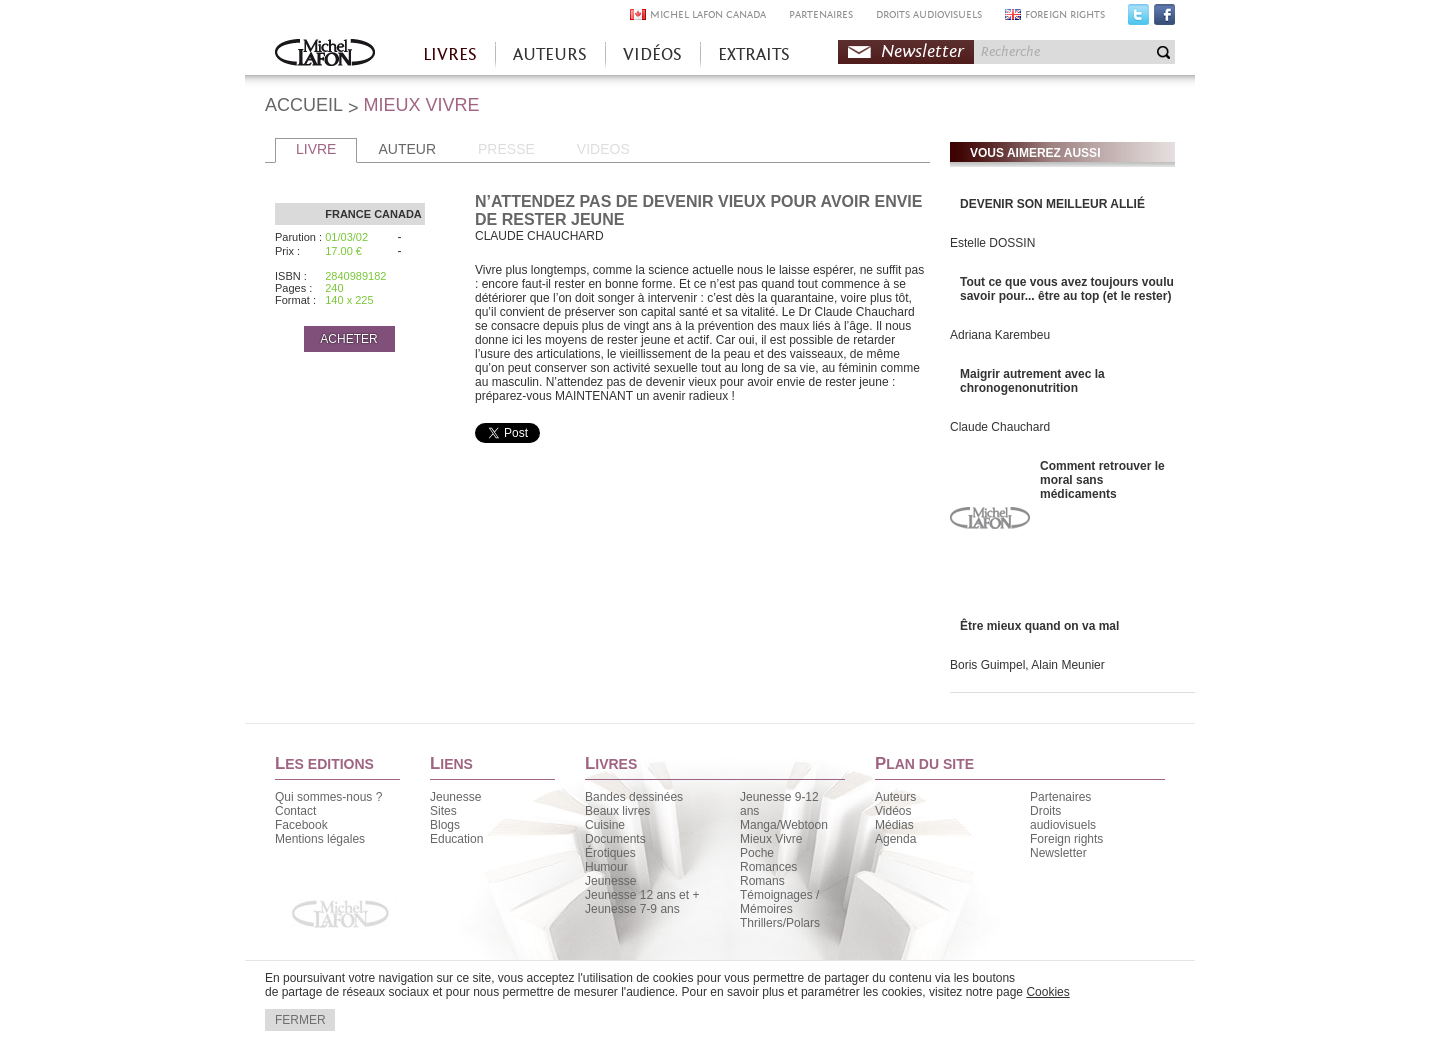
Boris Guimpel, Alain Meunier (1027, 665)
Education (456, 839)
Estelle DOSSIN (992, 243)
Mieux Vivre (771, 839)
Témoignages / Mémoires (779, 902)
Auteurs (895, 797)
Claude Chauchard (1000, 427)
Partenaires (1060, 797)
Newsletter (922, 51)
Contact (295, 811)
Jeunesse (455, 797)
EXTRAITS (754, 54)
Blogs (445, 825)
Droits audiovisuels (1063, 818)
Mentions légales (320, 839)
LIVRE (316, 149)
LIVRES (450, 54)
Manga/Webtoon (784, 825)
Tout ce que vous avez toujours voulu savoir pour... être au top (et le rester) (1067, 289)
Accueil (325, 54)
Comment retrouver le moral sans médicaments (1102, 480)
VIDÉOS (652, 54)
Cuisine (605, 825)
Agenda (895, 839)
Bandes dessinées (634, 797)
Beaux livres (617, 811)
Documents (615, 839)
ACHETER (348, 339)
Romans (762, 881)
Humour (606, 867)
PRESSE (506, 149)
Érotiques (610, 853)
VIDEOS (603, 149)
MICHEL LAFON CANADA (708, 14)
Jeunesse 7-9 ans (632, 909)
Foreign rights (1066, 839)
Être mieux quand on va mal (1039, 626)
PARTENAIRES (821, 14)
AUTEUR (407, 149)
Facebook (1164, 19)
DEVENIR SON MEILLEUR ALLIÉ (1052, 204)
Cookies (1047, 992)
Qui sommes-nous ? (328, 797)
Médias (894, 825)
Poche (757, 853)
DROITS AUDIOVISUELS (929, 14)
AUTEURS (550, 54)
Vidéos (893, 811)
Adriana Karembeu (1000, 335)
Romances (768, 867)
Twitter (1138, 19)
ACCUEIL (304, 105)
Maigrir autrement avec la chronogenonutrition (1032, 381)
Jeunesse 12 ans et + (642, 895)
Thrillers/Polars (780, 923)
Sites (443, 811)
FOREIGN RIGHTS (1065, 14)
